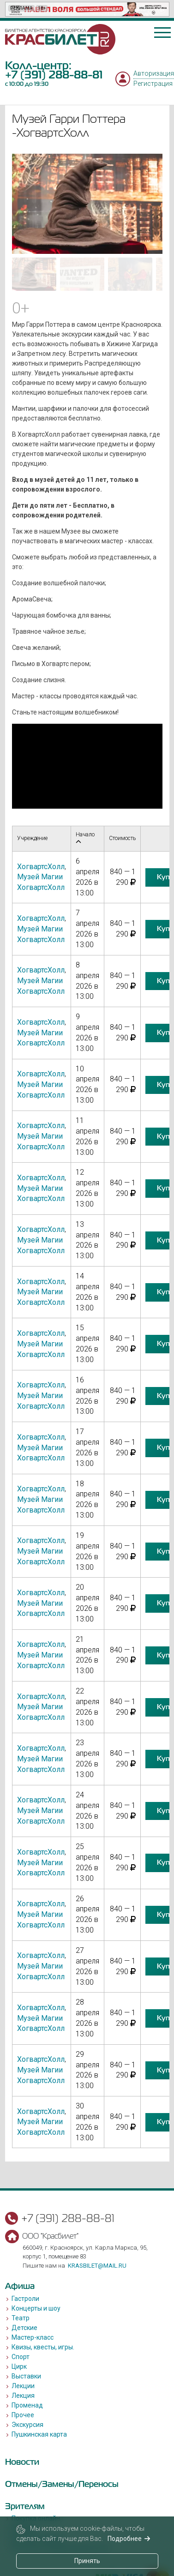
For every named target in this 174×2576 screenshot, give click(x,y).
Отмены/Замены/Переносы (62, 2484)
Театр (21, 2318)
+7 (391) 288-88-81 (53, 74)
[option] (87, 9)
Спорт (21, 2356)
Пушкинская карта (39, 2434)
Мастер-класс (33, 2337)
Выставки (26, 2376)
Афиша (20, 2286)
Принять (87, 2560)
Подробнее (129, 2538)
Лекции (23, 2386)
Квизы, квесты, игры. (43, 2347)
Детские (24, 2327)
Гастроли (25, 2298)
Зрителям (25, 2506)
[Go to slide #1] (34, 274)
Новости (22, 2461)
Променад (27, 2405)
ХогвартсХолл (41, 866)
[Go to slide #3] (130, 274)
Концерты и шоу (36, 2308)
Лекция (23, 2395)
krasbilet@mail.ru (97, 2265)
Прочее (23, 2415)
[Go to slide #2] (82, 274)
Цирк (19, 2366)
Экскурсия (27, 2424)
